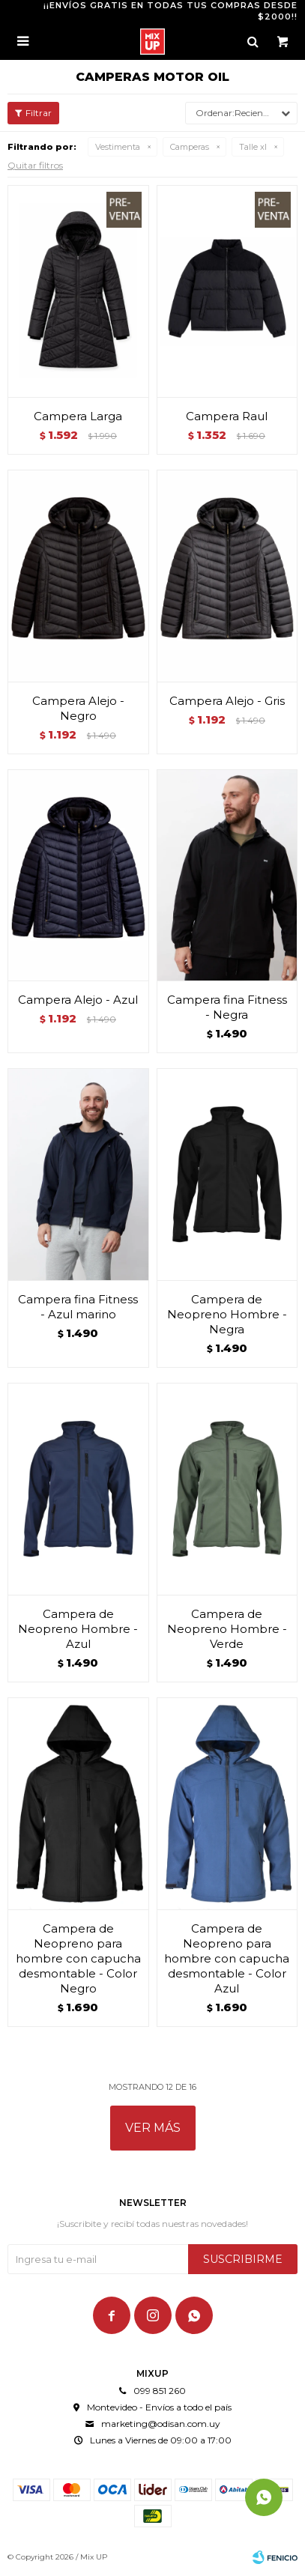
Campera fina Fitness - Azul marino (78, 1306)
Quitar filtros (35, 165)
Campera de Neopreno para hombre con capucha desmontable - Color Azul (226, 1958)
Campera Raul (227, 416)
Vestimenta (117, 147)
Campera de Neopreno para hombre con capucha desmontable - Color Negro (78, 1958)
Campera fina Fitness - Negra (227, 1007)
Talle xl (253, 147)
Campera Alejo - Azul (78, 999)
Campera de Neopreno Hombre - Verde (227, 1629)
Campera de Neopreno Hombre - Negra (227, 1314)
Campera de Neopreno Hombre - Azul (78, 1629)
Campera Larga (78, 416)
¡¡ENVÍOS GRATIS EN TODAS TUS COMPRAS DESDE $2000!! (170, 11)
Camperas (189, 147)
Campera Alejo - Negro (78, 708)
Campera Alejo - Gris (227, 701)
